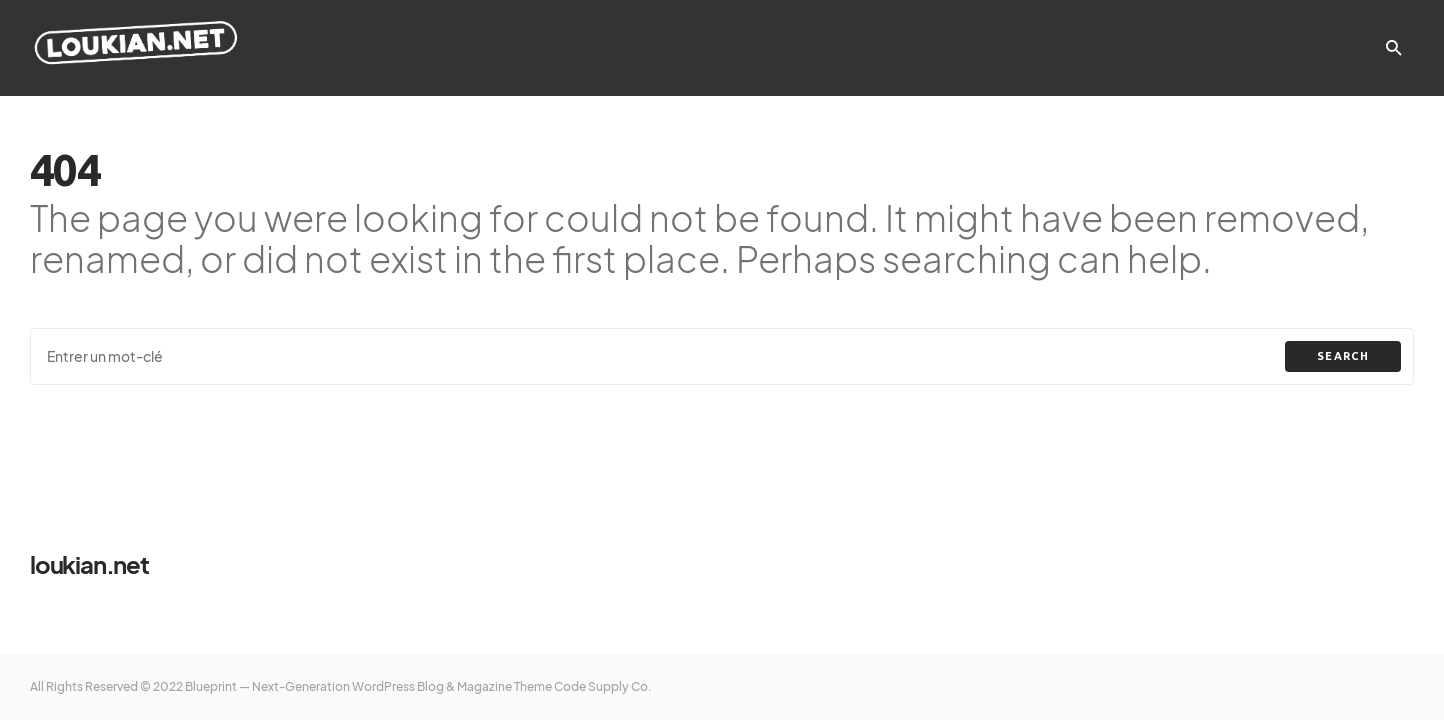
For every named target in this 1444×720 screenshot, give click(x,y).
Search (1343, 356)
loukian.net (89, 564)
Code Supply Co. (603, 686)
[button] (1394, 48)
